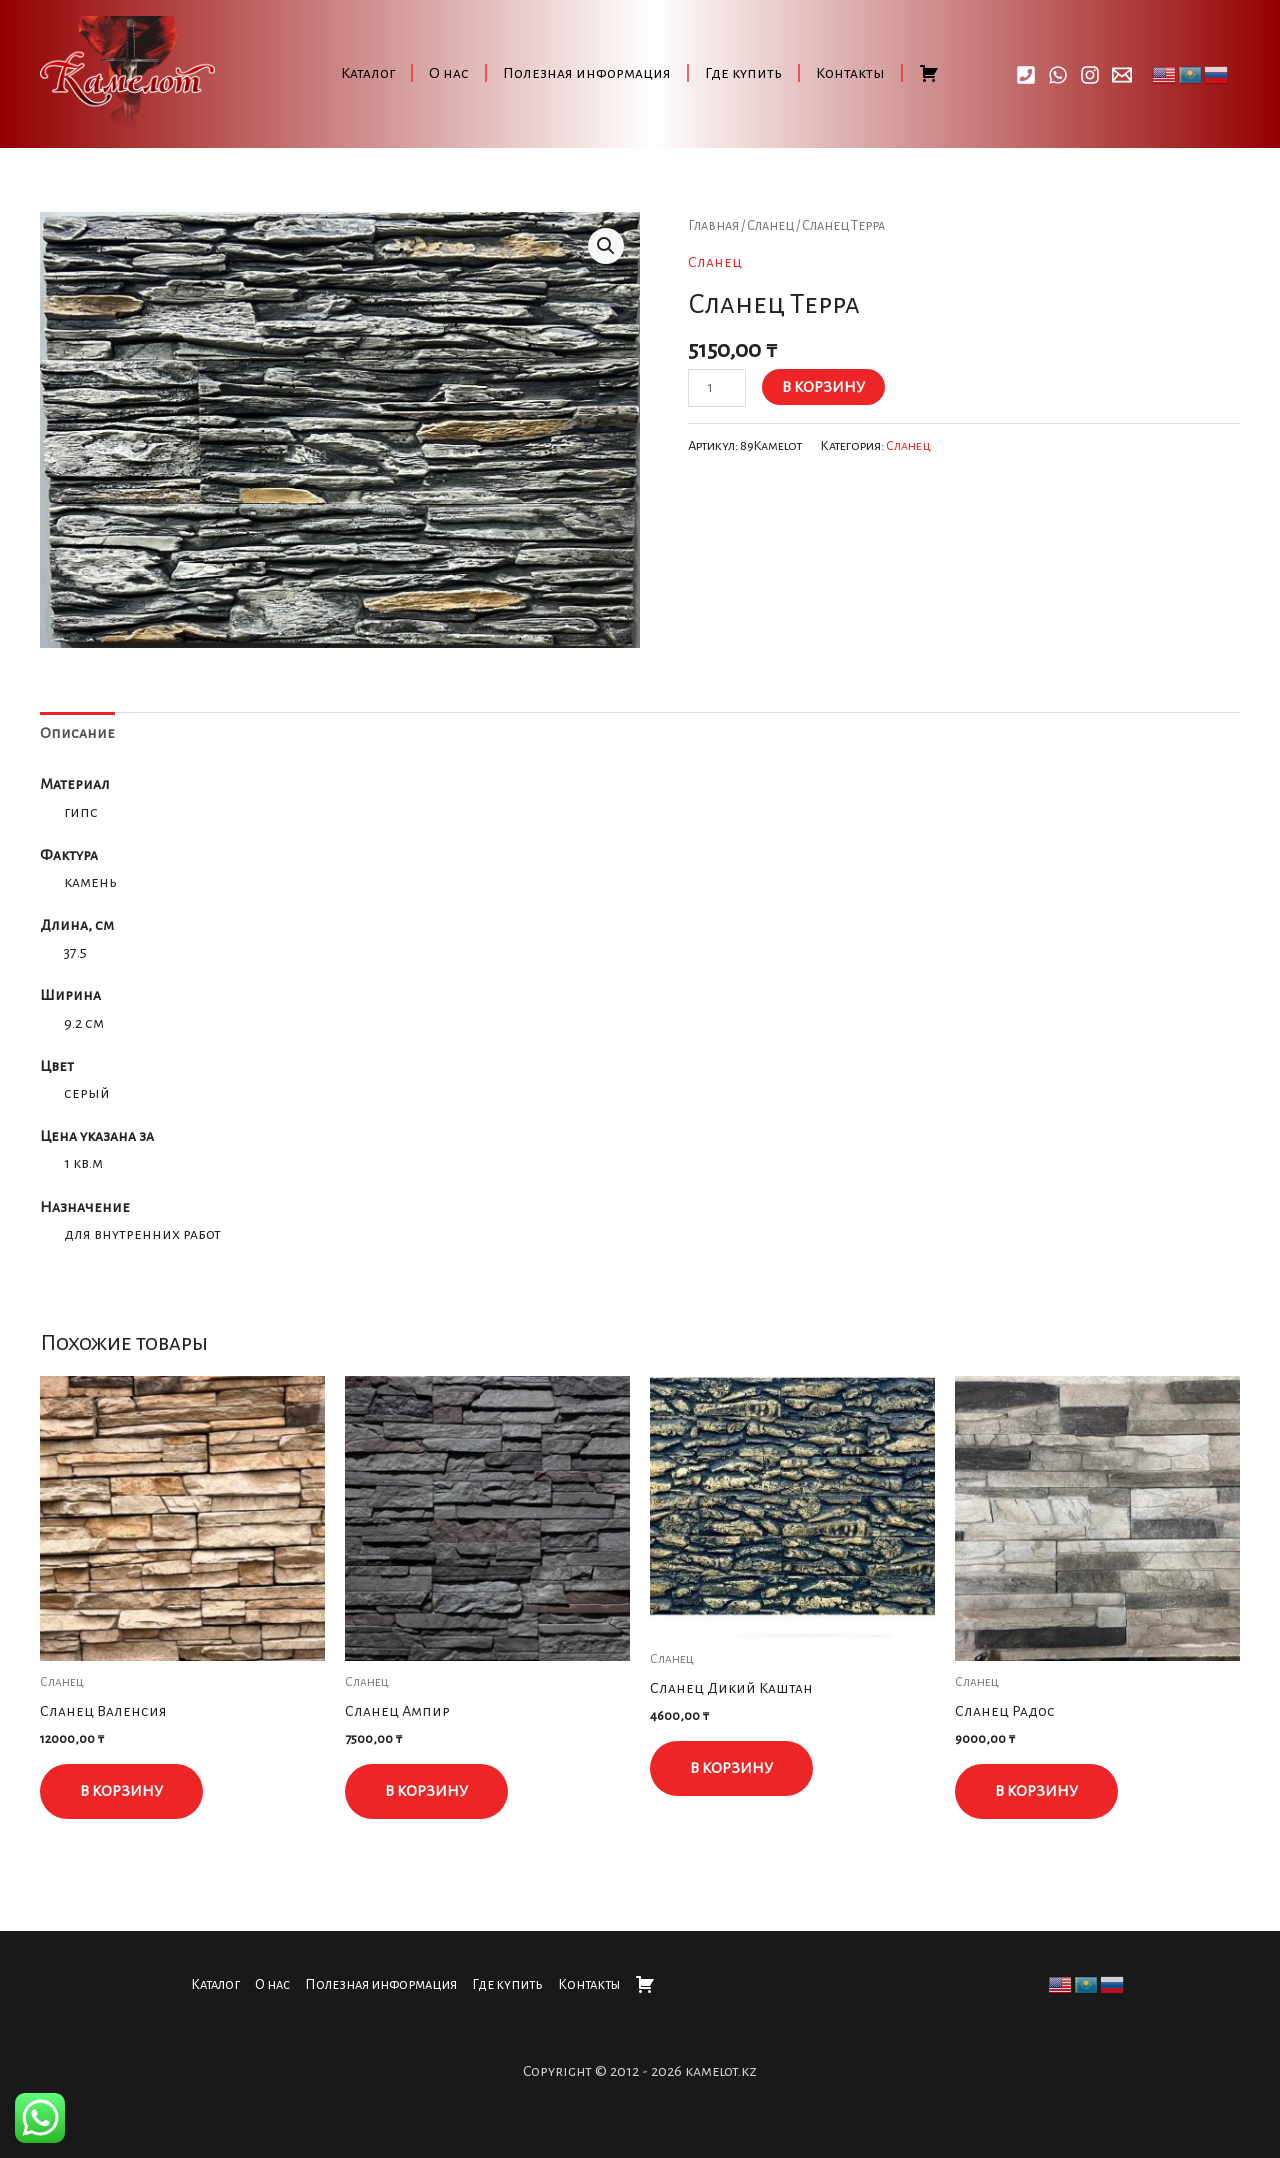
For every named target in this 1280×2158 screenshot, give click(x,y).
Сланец (770, 225)
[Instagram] (1090, 75)
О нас (449, 73)
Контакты (850, 73)
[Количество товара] (717, 388)
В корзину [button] (121, 1791)
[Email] (1122, 75)
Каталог (368, 73)
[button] (606, 246)
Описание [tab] (77, 733)
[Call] (1026, 75)
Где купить (743, 73)
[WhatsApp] (1058, 75)
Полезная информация (587, 73)
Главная (713, 225)
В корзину (823, 387)
